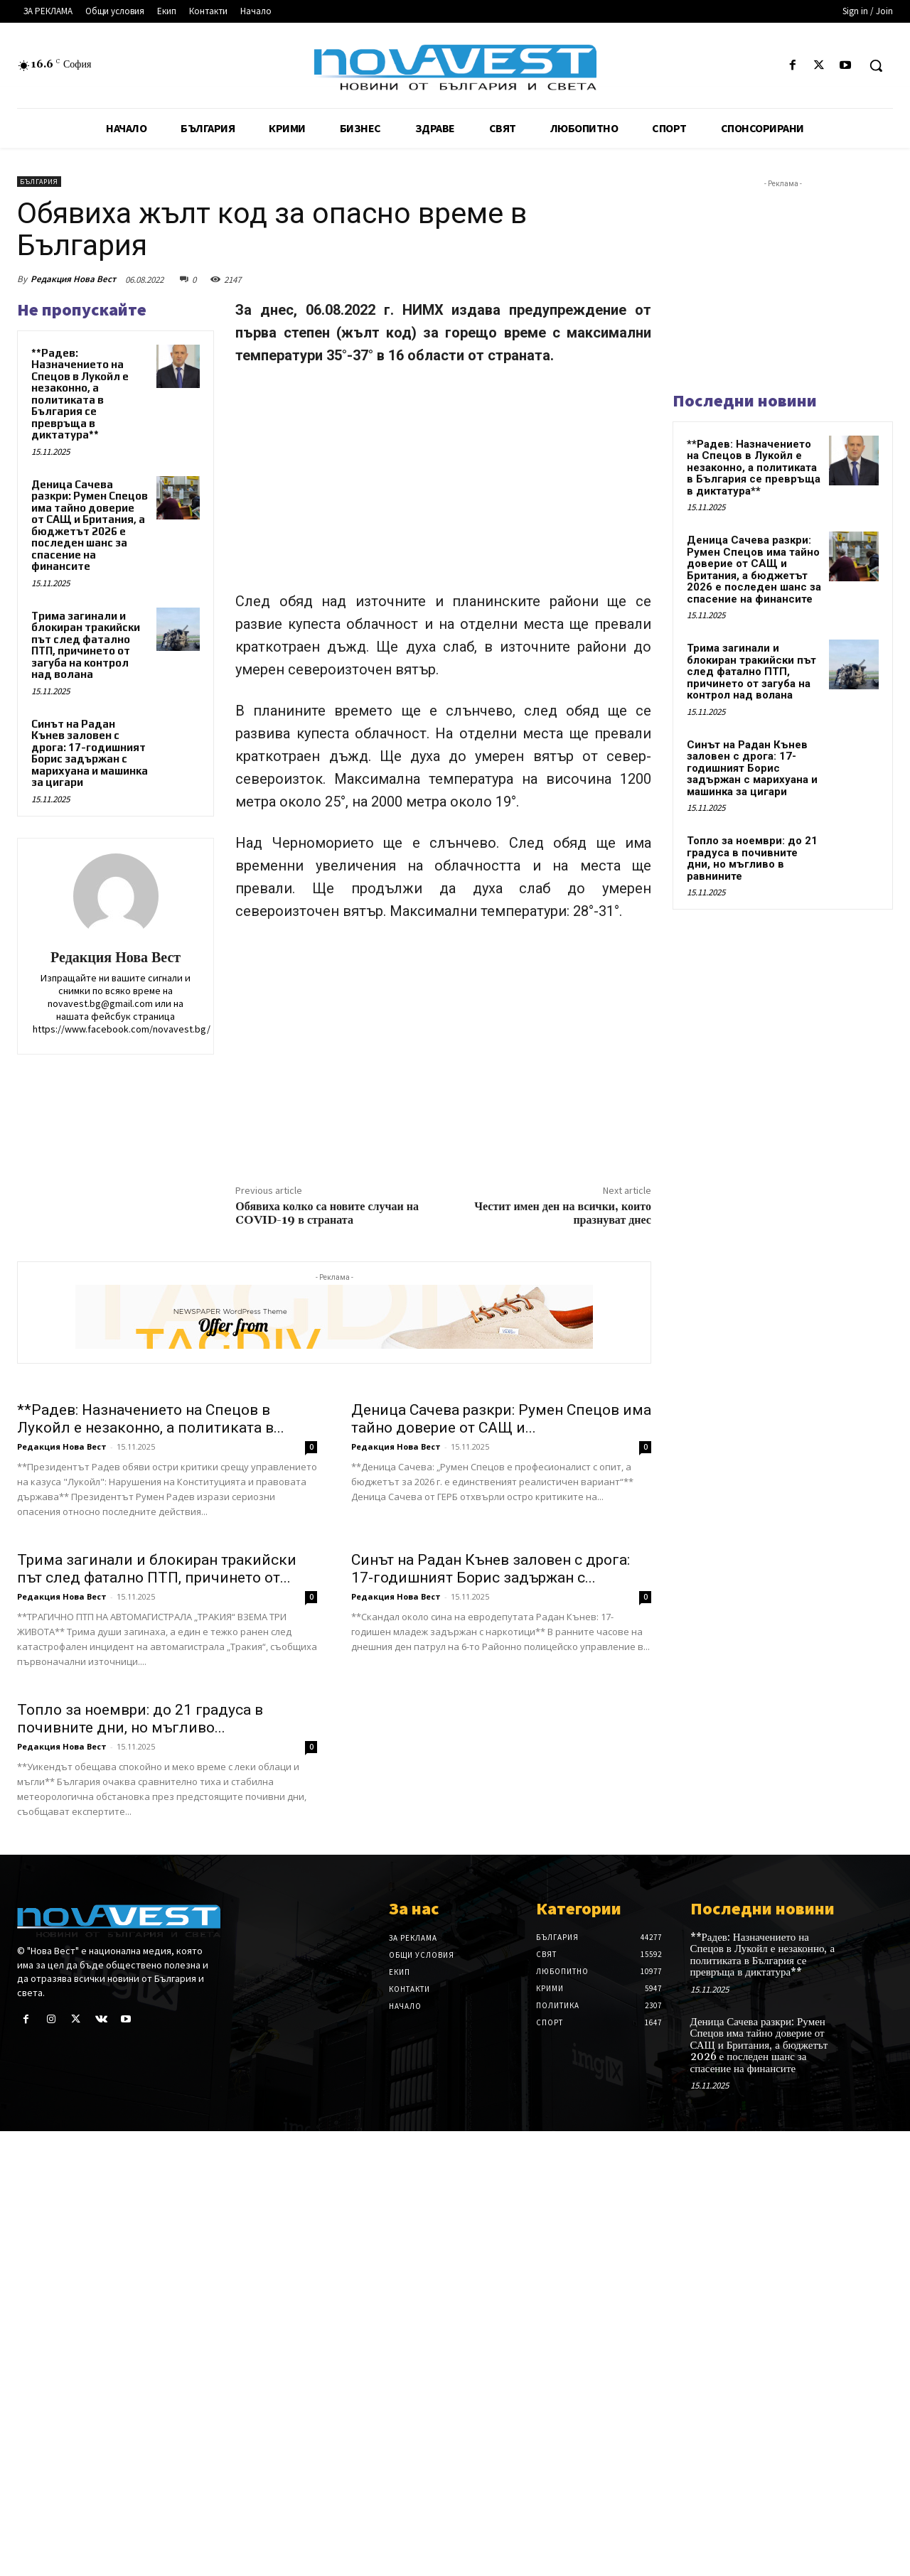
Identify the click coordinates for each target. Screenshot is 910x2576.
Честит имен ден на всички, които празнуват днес (562, 1213)
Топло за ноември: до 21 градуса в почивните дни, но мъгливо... (140, 1718)
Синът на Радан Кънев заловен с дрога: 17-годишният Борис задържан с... (490, 1568)
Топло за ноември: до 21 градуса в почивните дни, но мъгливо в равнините (752, 858)
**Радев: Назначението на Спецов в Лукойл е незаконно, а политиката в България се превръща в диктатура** (80, 394)
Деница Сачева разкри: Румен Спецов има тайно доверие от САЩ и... (501, 1418)
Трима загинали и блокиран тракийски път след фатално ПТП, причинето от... (156, 1568)
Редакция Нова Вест (73, 279)
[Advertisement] (443, 484)
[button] (876, 65)
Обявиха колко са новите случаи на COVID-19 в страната (327, 1213)
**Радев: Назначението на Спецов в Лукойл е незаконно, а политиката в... (150, 1418)
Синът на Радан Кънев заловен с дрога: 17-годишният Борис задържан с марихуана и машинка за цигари (89, 753)
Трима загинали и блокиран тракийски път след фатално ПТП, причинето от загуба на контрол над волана (85, 645)
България (39, 181)
